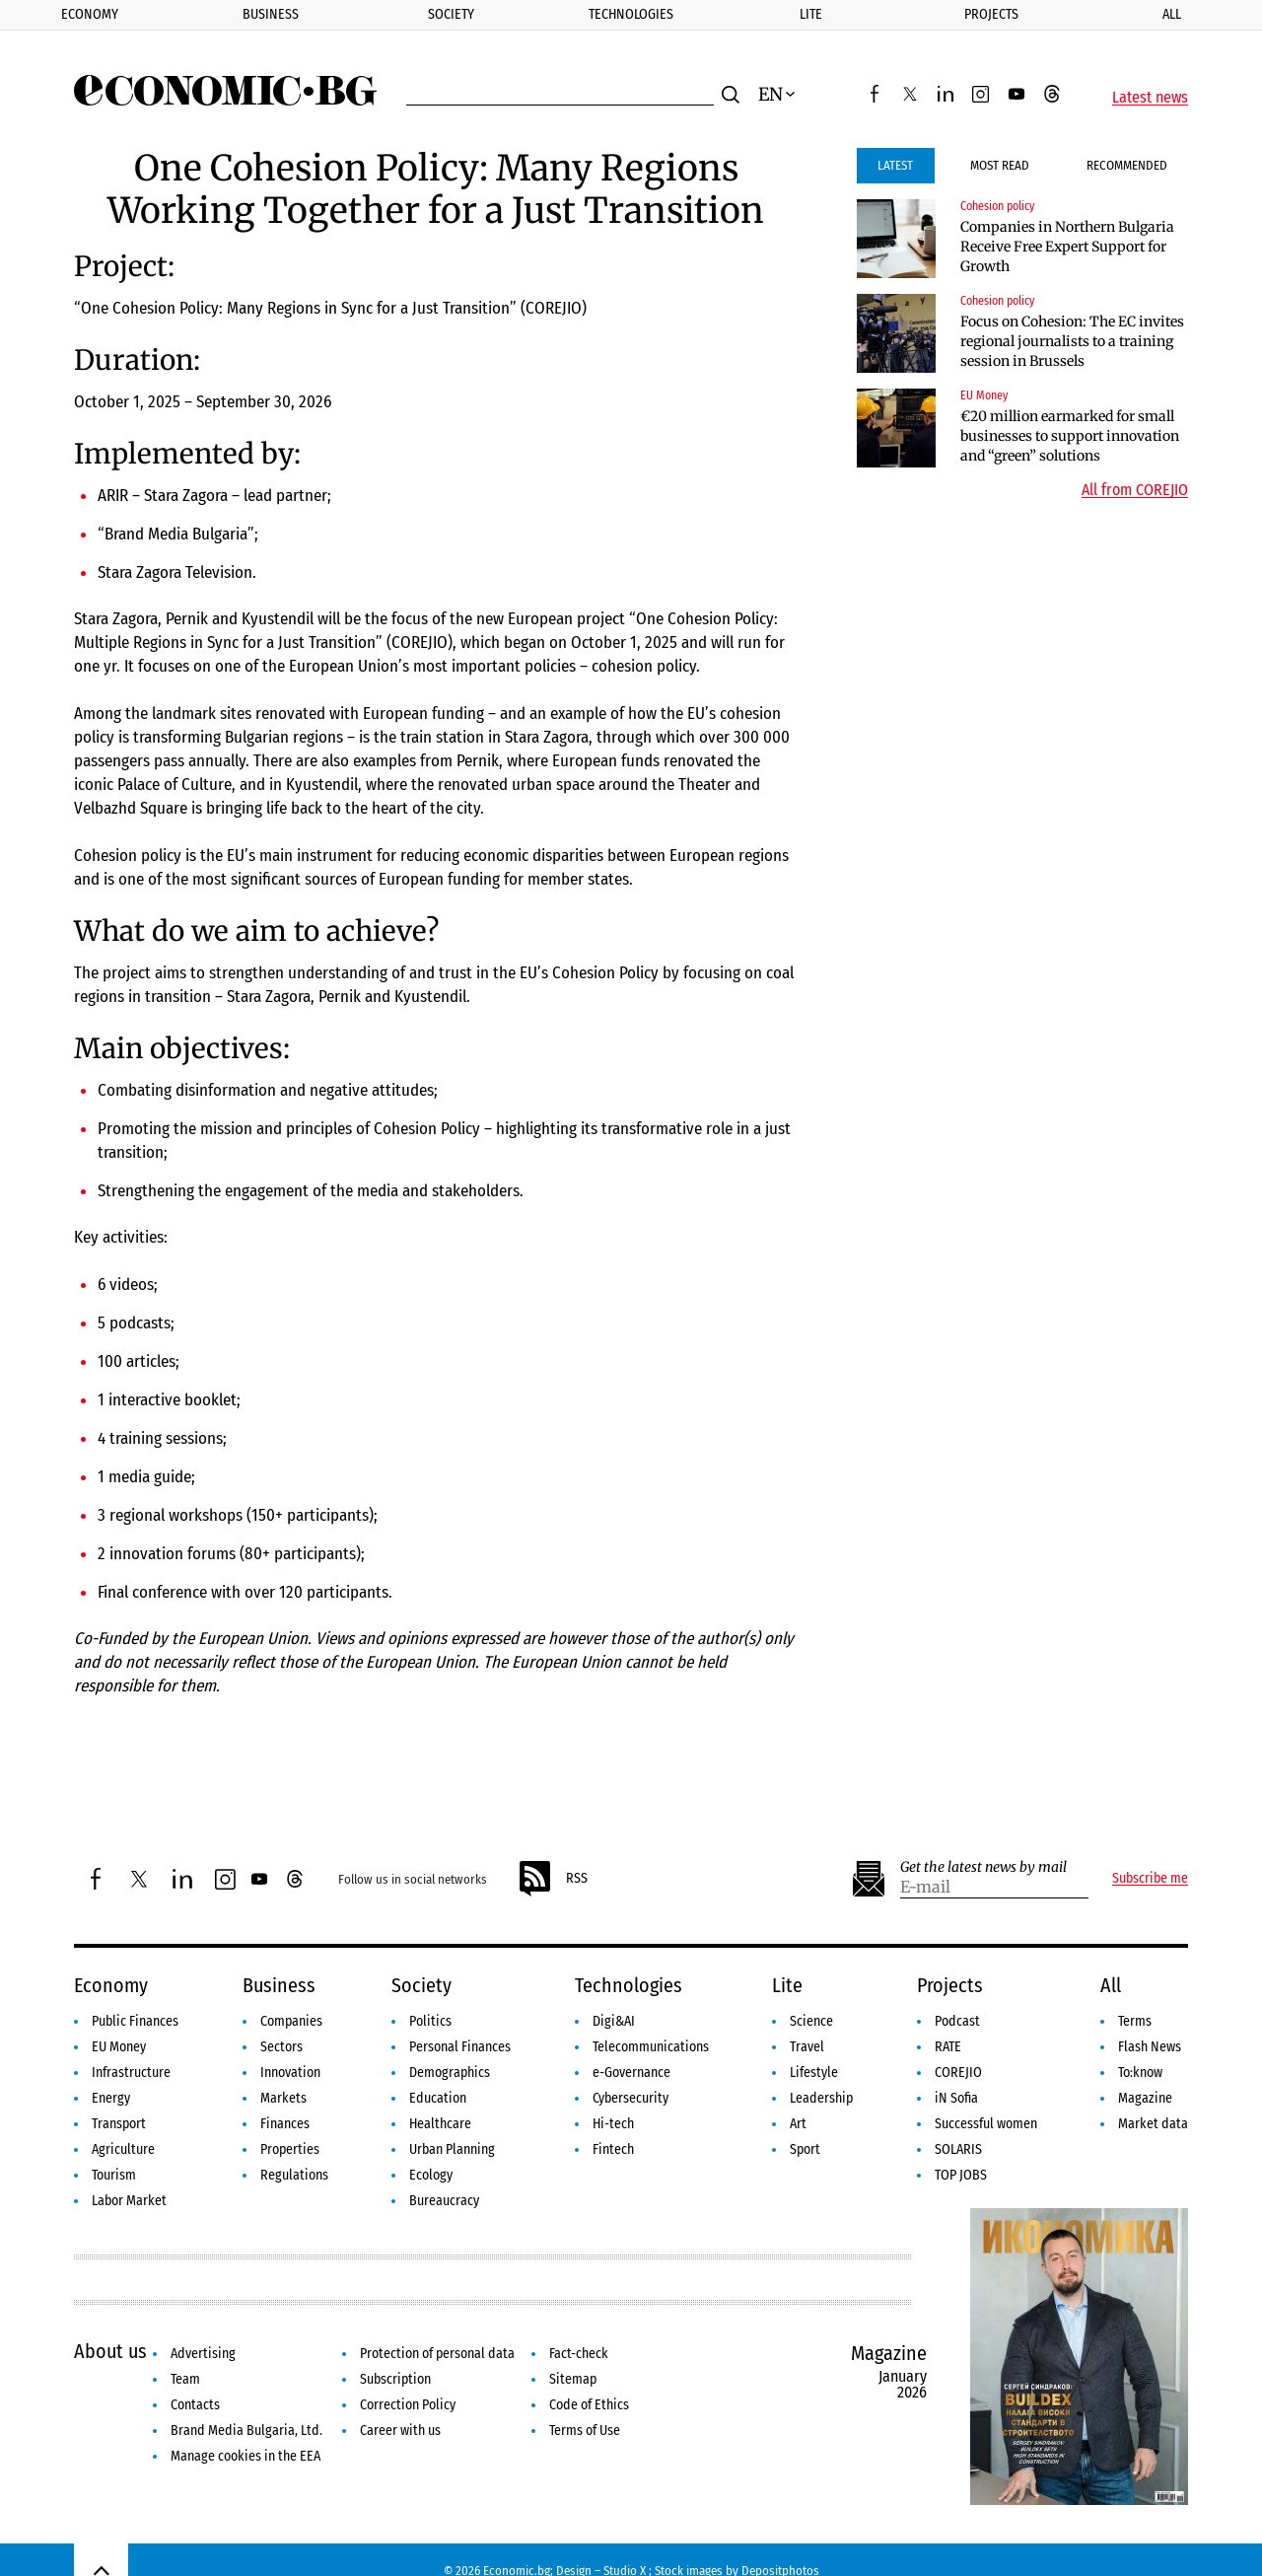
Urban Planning (452, 2149)
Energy (111, 2098)
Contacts (195, 2405)
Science (811, 2021)
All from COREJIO (1135, 490)
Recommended (1127, 165)
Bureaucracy (444, 2200)
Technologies (631, 14)
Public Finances (135, 2021)
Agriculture (123, 2149)
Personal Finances (460, 2047)
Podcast (957, 2021)
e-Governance (631, 2072)
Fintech (613, 2149)
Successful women (986, 2123)
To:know (1140, 2072)
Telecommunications (651, 2047)
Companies (291, 2021)
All (1110, 1985)
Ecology (431, 2175)
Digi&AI (614, 2021)
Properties (289, 2149)
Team (185, 2379)
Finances (285, 2123)
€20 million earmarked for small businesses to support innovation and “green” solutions (1069, 436)
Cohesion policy (997, 206)
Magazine (1145, 2098)
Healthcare (440, 2123)
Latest (895, 165)
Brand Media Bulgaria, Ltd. (246, 2430)
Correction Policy (408, 2405)
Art (798, 2123)
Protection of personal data (437, 2353)
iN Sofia (956, 2098)
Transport (119, 2123)
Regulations (294, 2175)
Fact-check (578, 2353)
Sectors (281, 2047)
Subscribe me (1150, 1879)
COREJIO (958, 2072)
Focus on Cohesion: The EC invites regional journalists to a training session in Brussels (1072, 341)
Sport (805, 2149)
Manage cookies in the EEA (245, 2456)
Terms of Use (584, 2430)
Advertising (203, 2353)
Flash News (1149, 2047)
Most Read (999, 165)
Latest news (1150, 98)
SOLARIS (958, 2149)
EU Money (984, 395)
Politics (430, 2021)
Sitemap (572, 2379)
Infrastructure (131, 2072)
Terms (1135, 2021)
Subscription (395, 2379)
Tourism (114, 2175)
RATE (948, 2047)
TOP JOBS (961, 2175)
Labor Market (129, 2200)
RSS (552, 1878)
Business (271, 14)
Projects (991, 14)
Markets (283, 2098)
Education (437, 2098)
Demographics (449, 2072)
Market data (1153, 2123)
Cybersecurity (630, 2098)
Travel (807, 2047)
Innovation (290, 2072)
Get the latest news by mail (983, 1867)
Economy (89, 14)
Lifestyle (814, 2072)
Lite (811, 14)
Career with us (400, 2430)
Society (451, 14)
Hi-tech (613, 2123)
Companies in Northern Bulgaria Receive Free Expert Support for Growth (1067, 246)
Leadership (821, 2098)
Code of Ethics (589, 2405)
